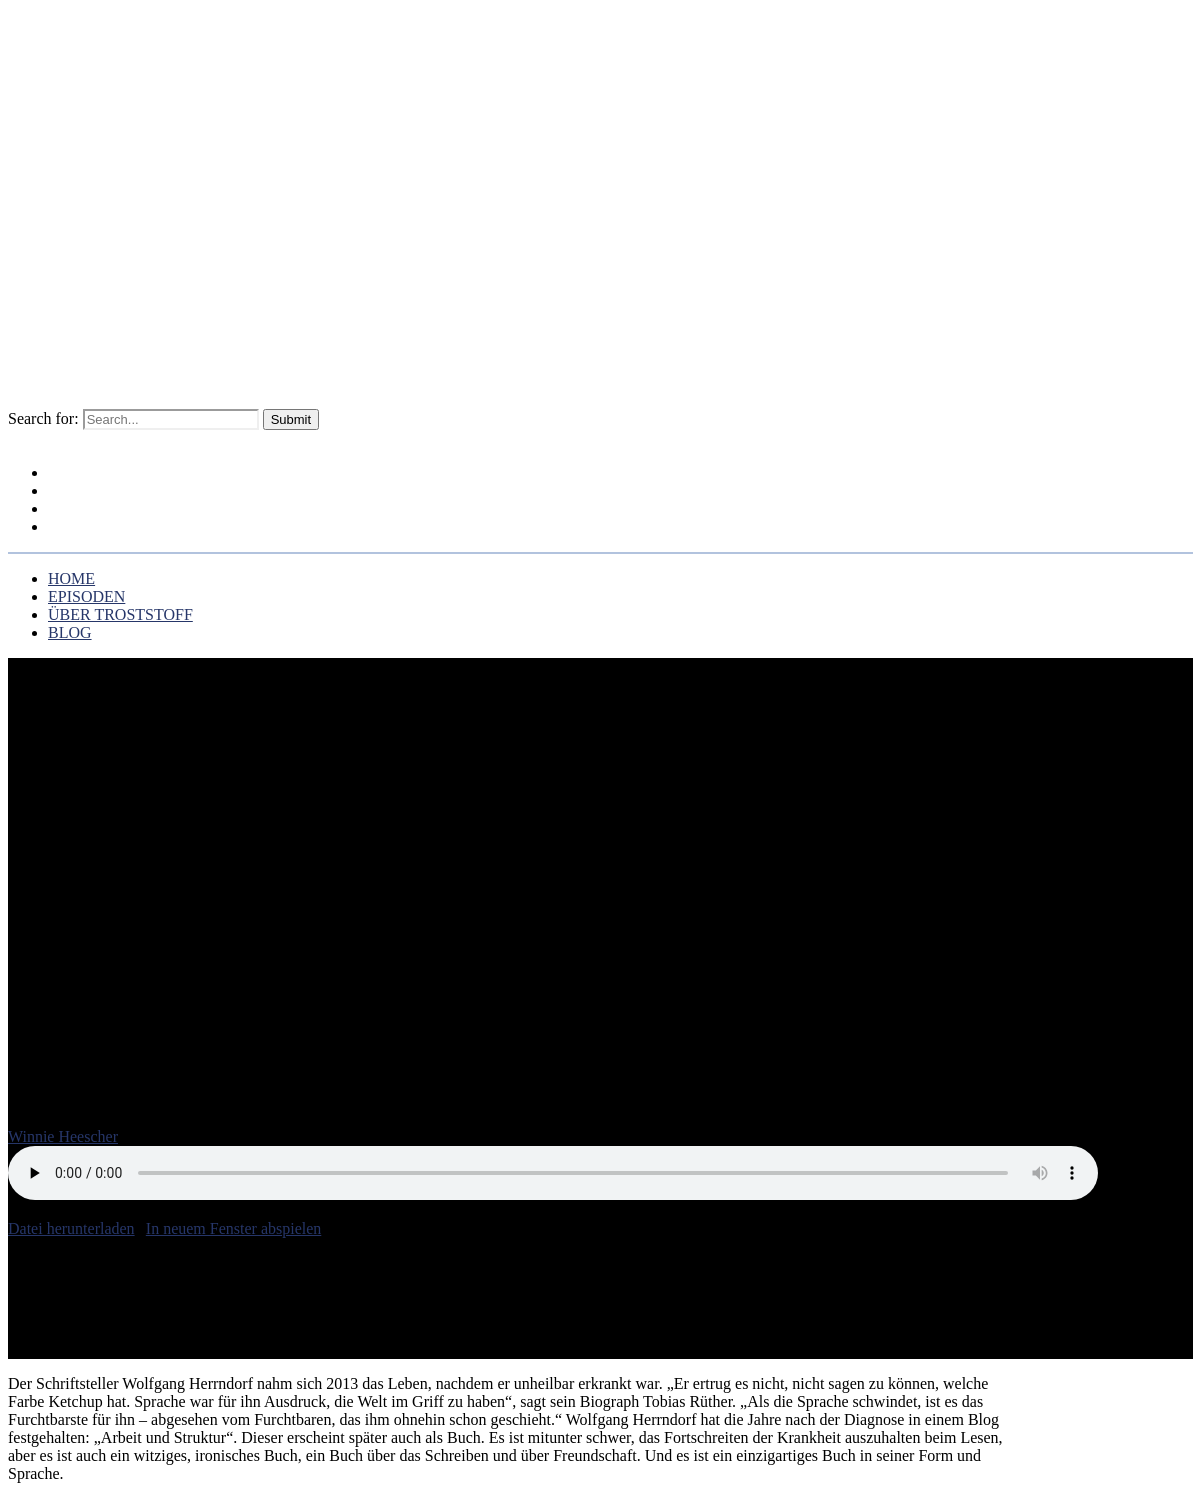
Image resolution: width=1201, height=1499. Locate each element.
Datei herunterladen (71, 1228)
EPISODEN (86, 596)
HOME (71, 578)
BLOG (81, 528)
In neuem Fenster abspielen (234, 1228)
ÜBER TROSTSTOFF (127, 510)
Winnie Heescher (63, 1136)
